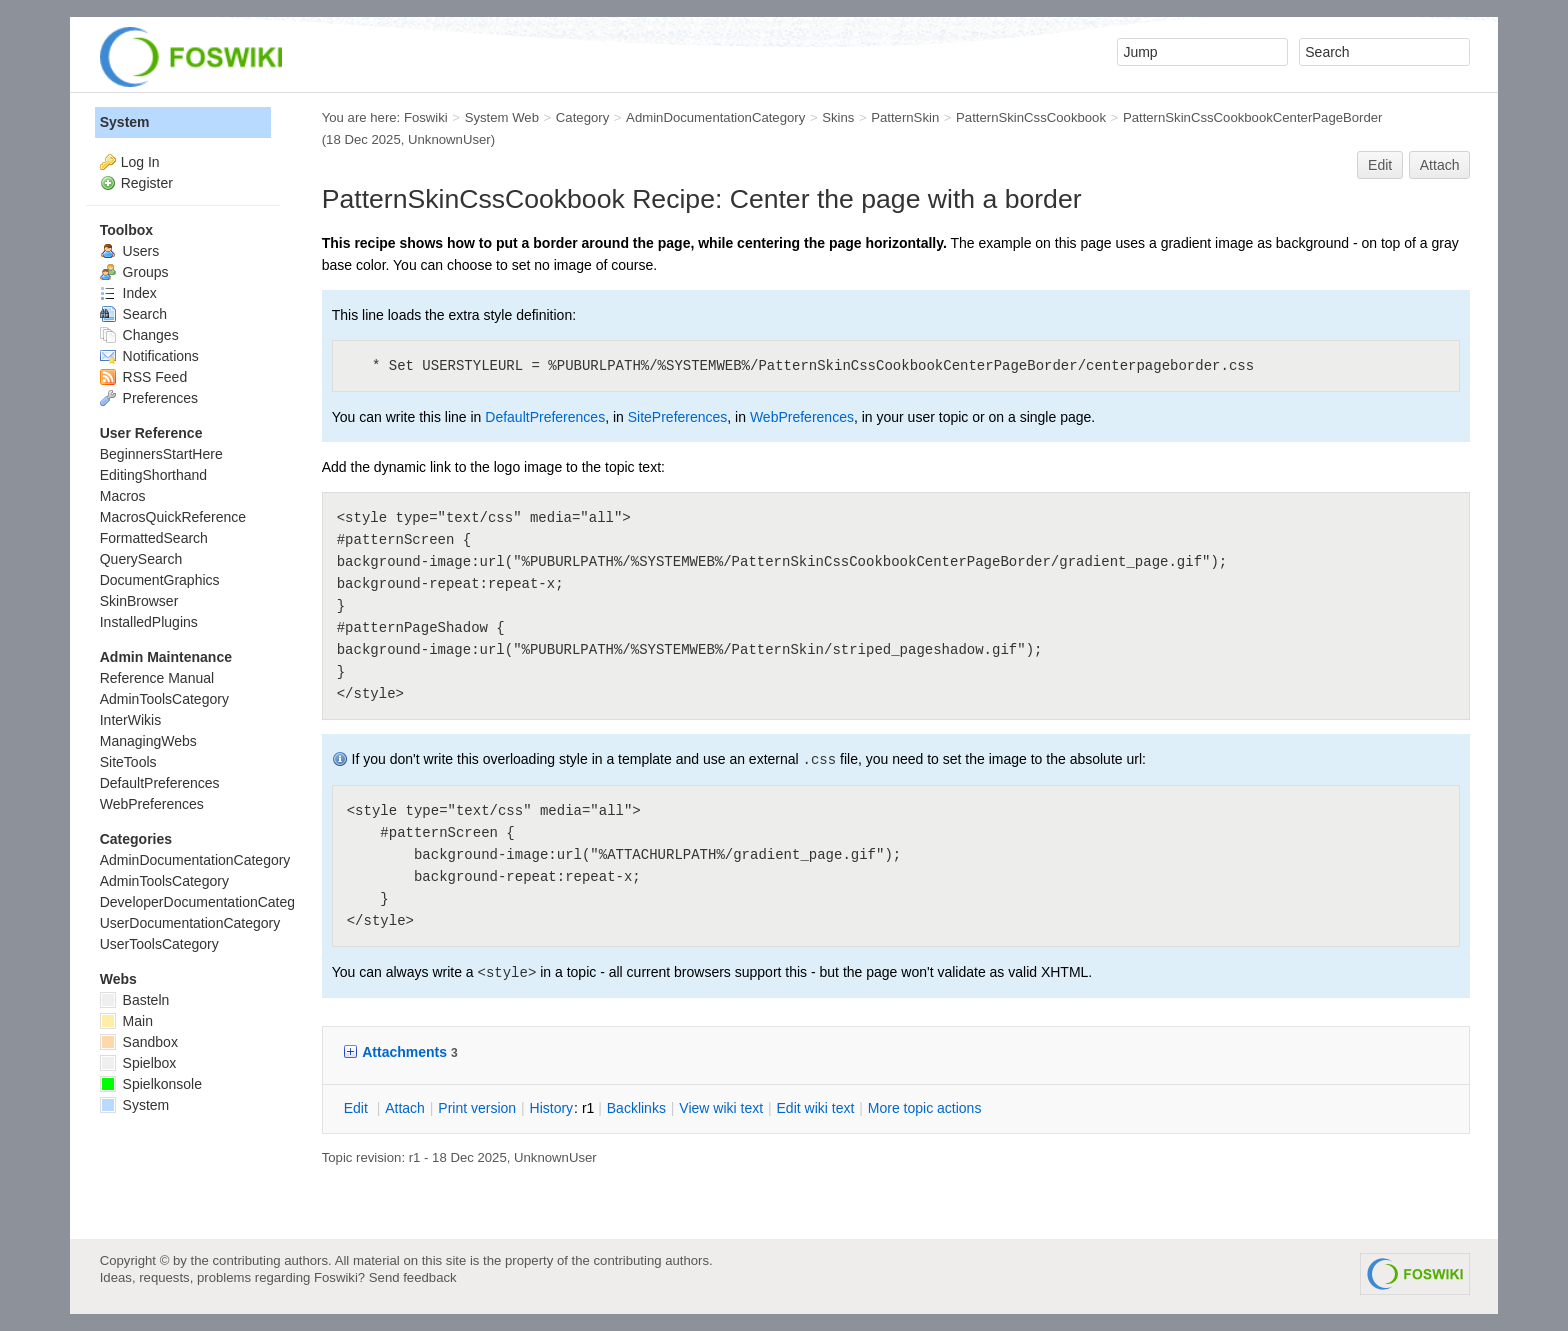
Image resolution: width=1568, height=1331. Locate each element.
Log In (140, 162)
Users (129, 251)
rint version (477, 1108)
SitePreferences (678, 417)
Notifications (149, 356)
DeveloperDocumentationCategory (207, 902)
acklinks (636, 1108)
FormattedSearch (154, 538)
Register (147, 183)
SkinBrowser (139, 601)
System (125, 122)
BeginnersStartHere (161, 454)
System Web (502, 117)
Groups (134, 272)
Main (126, 1021)
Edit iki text (816, 1108)
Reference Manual (157, 678)
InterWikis (130, 720)
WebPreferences (802, 417)
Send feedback (413, 1277)
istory (552, 1108)
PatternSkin (905, 117)
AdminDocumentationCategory (715, 117)
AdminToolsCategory (164, 699)
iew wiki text (721, 1108)
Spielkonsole (151, 1084)
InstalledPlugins (149, 622)
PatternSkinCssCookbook (1031, 117)
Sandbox (139, 1042)
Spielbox (138, 1063)
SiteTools (128, 762)
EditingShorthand (153, 475)
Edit (1380, 165)
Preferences (149, 398)
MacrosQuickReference (173, 517)
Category (582, 117)
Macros (123, 496)
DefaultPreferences (545, 417)
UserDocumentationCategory (190, 923)
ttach (405, 1108)
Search (133, 314)
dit (358, 1108)
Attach (1440, 165)
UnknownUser (449, 139)
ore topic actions (925, 1108)
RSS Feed (143, 377)
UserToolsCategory (159, 944)
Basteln (135, 1000)
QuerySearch (141, 559)
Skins (838, 117)
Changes (139, 335)
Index (128, 293)
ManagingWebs (148, 741)
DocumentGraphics (160, 580)
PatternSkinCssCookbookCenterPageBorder (1253, 117)
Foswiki (426, 117)
